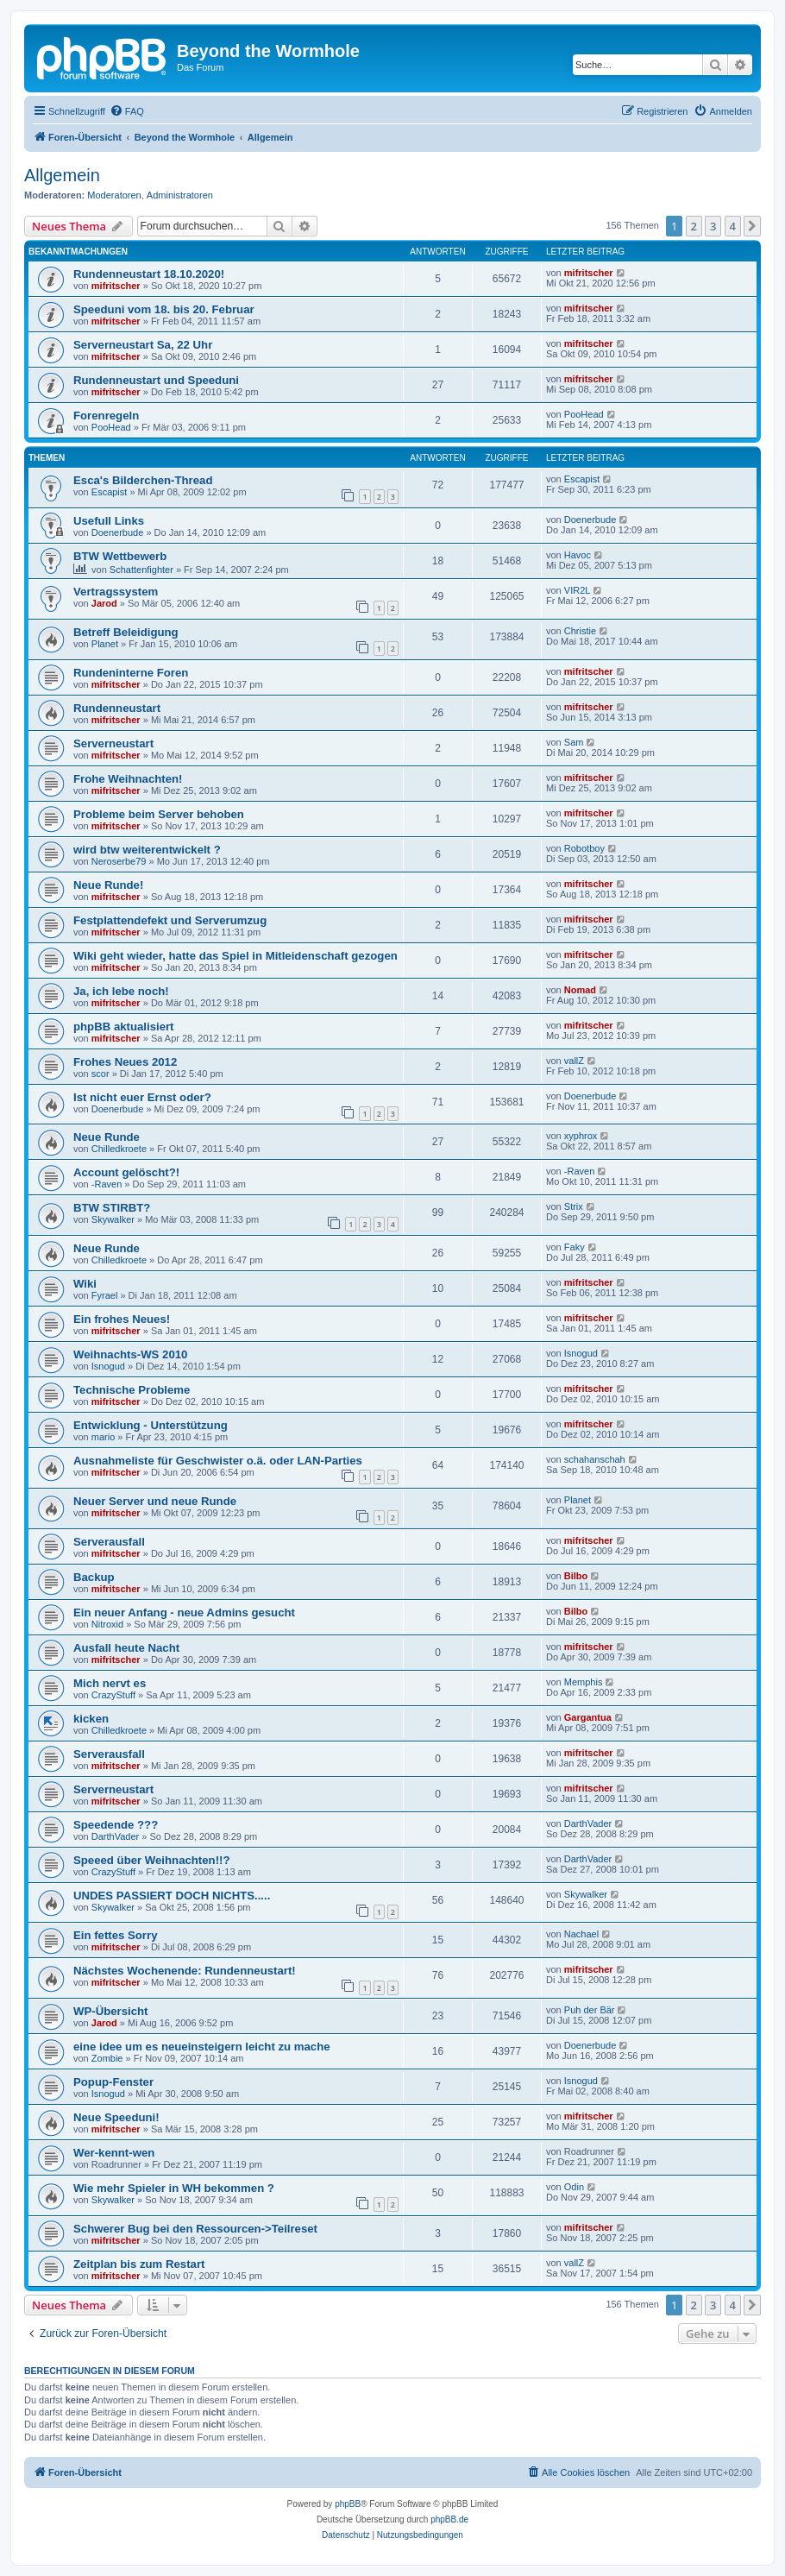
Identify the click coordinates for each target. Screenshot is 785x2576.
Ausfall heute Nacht (126, 1647)
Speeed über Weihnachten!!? (151, 1860)
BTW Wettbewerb (119, 556)
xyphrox (581, 1136)
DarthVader (115, 1836)
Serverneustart (113, 743)
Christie (580, 631)
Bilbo (576, 1576)
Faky (574, 1247)
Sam (574, 742)
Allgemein (62, 175)
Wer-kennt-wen (113, 2152)
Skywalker (113, 1219)
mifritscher (116, 285)
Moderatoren (114, 195)
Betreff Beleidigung (126, 632)
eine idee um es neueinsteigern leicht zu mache (201, 2046)
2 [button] (694, 226)
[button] (752, 226)
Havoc (577, 555)
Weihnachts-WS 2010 (130, 1354)
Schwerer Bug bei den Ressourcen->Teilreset (195, 2228)
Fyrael (104, 1295)
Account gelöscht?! (126, 1172)
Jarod (104, 603)
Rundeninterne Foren (130, 672)
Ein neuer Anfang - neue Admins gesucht (184, 1612)
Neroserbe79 (119, 861)
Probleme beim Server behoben (158, 814)
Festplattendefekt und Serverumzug (170, 920)
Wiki (85, 1283)
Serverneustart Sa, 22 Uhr (142, 344)
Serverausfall (109, 1541)
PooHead (111, 427)
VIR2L (577, 590)
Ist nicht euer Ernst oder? (142, 1097)
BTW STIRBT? (111, 1207)
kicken (91, 1718)
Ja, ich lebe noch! (121, 991)
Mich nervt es (109, 1683)
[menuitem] (127, 111)
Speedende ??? (115, 1824)
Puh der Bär (589, 2010)
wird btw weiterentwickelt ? (147, 849)
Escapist (109, 492)
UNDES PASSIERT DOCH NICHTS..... (171, 1895)
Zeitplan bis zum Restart (138, 2264)
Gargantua (588, 1717)
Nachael (581, 1934)
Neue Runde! (108, 885)
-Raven (106, 1184)
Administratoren (180, 195)
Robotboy (584, 848)
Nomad (580, 990)
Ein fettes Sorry (115, 1935)
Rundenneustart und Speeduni (156, 380)
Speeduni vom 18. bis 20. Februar (163, 309)
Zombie (107, 2058)
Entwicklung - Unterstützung (150, 1425)
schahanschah (594, 1459)
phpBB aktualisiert (123, 1026)
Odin (574, 2187)
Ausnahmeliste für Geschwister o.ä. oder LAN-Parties (217, 1460)
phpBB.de (449, 2519)
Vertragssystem (115, 591)
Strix (573, 1206)
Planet (104, 644)
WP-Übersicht (110, 2011)
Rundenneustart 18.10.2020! (148, 274)
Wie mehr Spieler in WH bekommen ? (173, 2188)
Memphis (583, 1682)
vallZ (574, 1060)
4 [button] (733, 226)
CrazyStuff (113, 1695)
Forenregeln (106, 415)
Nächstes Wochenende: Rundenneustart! (184, 1970)
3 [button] (713, 226)
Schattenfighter (141, 569)
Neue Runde (106, 1137)
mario (103, 1437)
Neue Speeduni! (116, 2117)
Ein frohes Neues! (121, 1319)
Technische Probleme (131, 1389)
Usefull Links (108, 520)
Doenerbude (117, 532)
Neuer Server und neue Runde (154, 1501)
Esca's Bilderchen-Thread (142, 480)
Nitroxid (107, 1624)
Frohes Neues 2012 (125, 1061)
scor (100, 1073)
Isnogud (108, 1366)
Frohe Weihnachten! (128, 778)
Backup (94, 1577)
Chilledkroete (119, 1148)
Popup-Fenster (113, 2081)
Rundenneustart (116, 708)
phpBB (348, 2504)
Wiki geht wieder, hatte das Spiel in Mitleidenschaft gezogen (235, 955)
